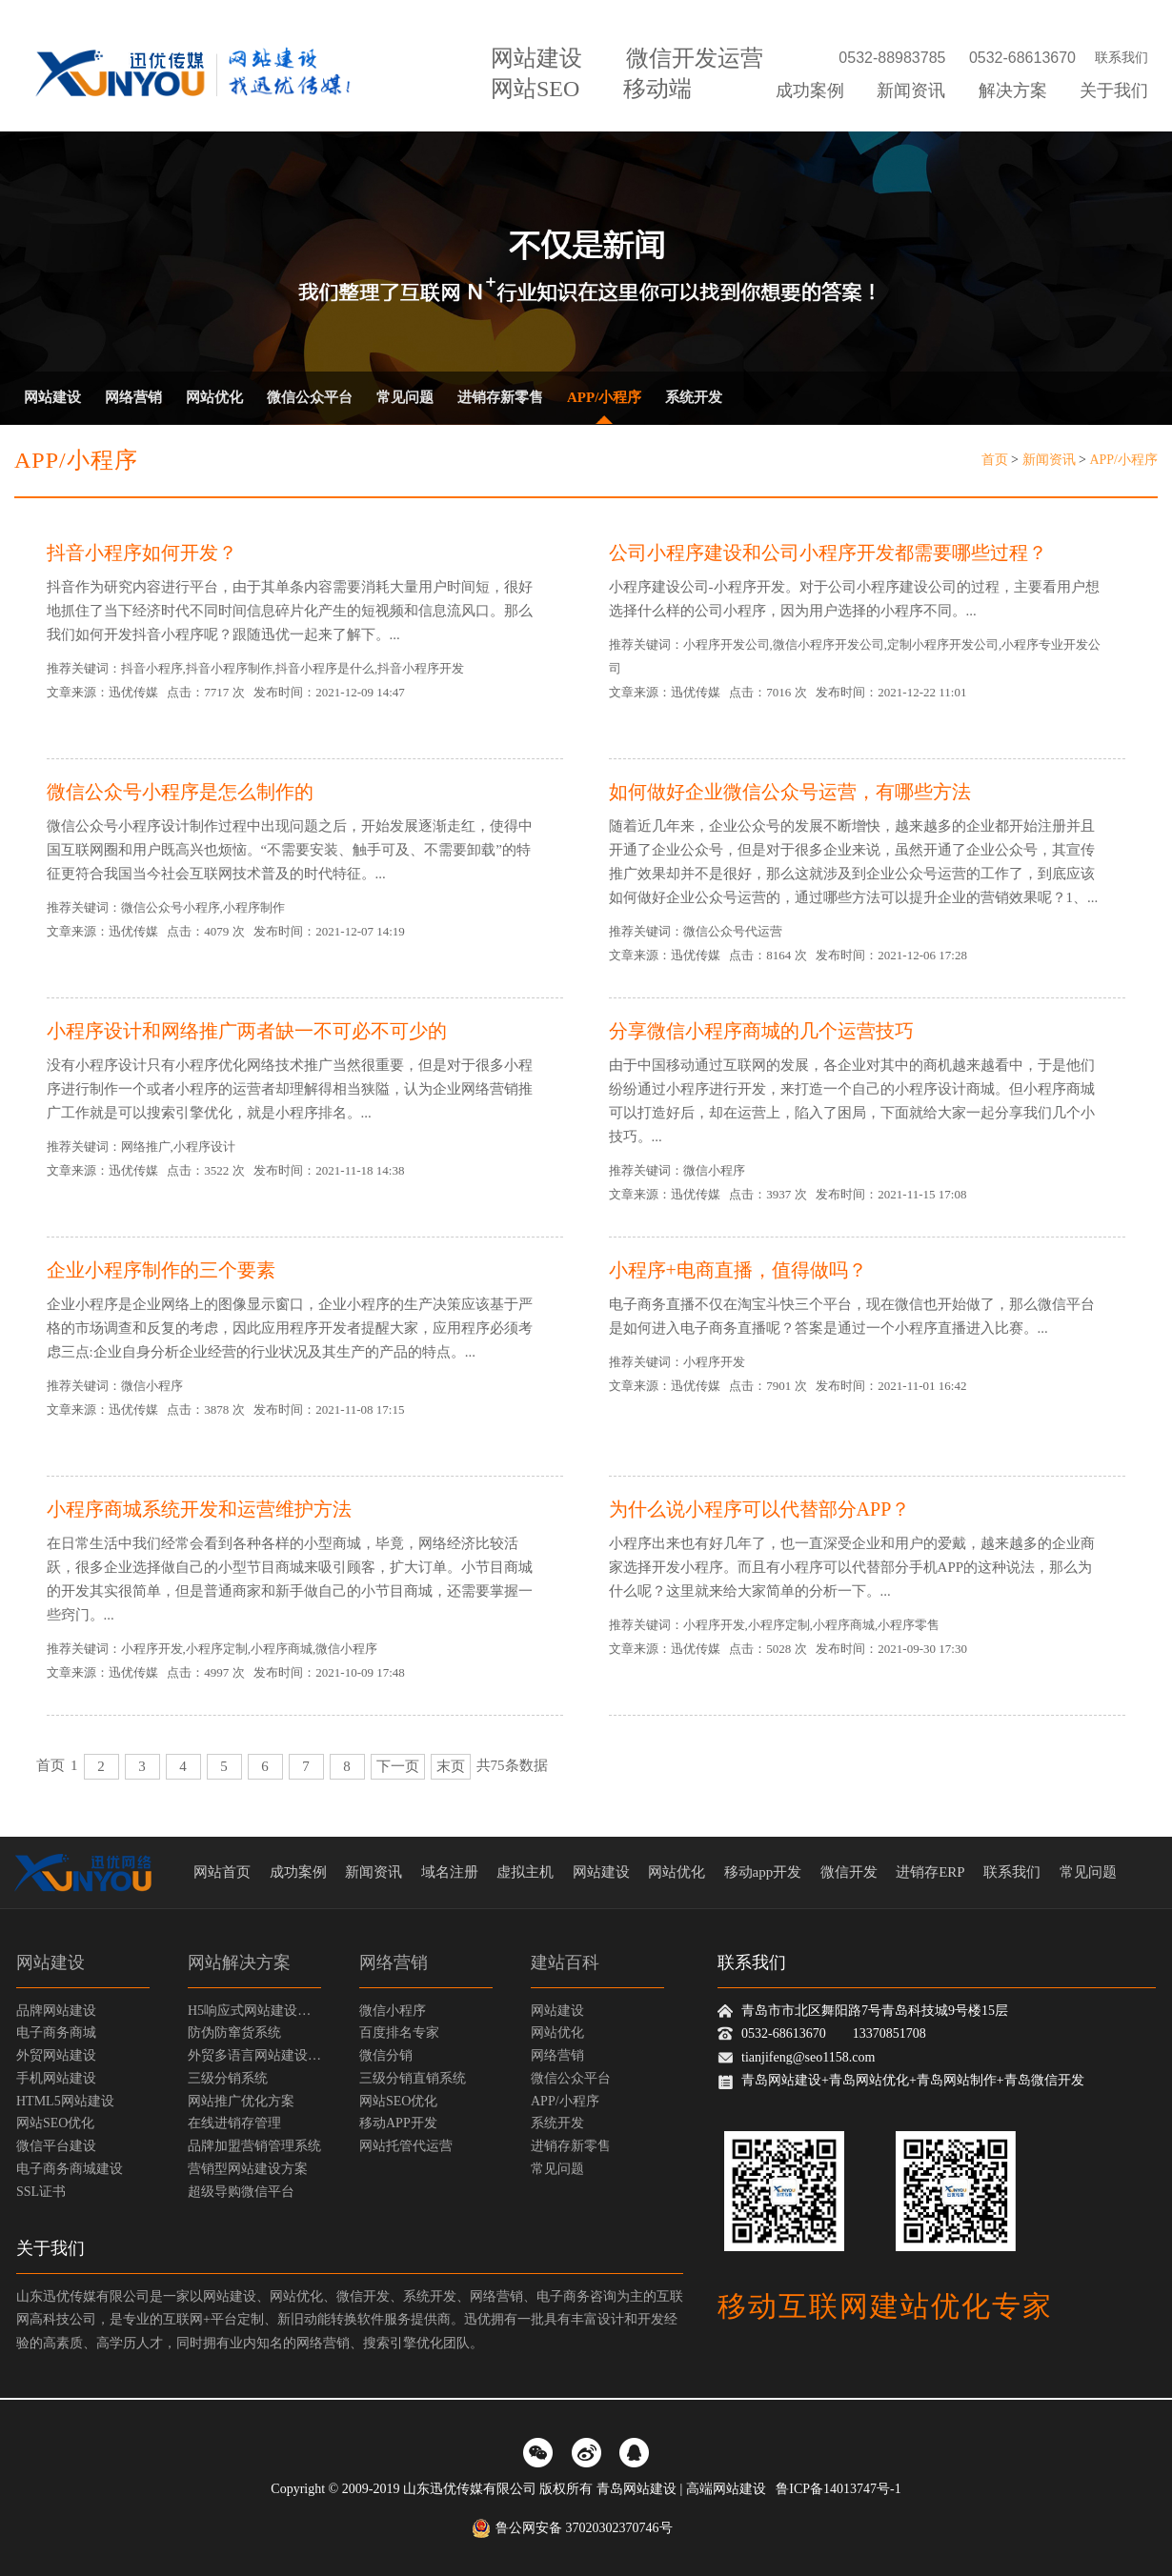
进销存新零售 (500, 397)
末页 (450, 1766)
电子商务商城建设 (69, 2169)
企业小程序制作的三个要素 (161, 1269)
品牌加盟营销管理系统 (254, 2146)
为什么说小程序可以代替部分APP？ (760, 1509)
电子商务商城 (56, 2032)
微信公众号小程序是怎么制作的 (180, 791)
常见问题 (405, 397)
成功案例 (810, 90)
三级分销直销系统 (412, 2078)
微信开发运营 (694, 58)
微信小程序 (392, 2010)
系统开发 (693, 397)
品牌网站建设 (56, 2010)
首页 (994, 460)
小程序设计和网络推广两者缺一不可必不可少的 (247, 1030)
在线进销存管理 (234, 2123)
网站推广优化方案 (241, 2101)
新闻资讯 (911, 90)
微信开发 (849, 1872)
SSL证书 (41, 2191)
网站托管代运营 (406, 2146)
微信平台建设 (56, 2146)
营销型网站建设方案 (248, 2169)
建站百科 (565, 1962)
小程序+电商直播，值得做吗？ (738, 1269)
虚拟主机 (525, 1872)
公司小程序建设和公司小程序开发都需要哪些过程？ (828, 552)
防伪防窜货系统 (234, 2032)
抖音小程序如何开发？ (142, 552)
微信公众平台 (310, 397)
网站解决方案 (239, 1962)
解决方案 (1013, 90)
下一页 (397, 1766)
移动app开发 (763, 1872)
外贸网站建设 (56, 2055)
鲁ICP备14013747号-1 (838, 2489)
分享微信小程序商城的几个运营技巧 (761, 1030)
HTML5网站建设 (65, 2101)
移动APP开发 (398, 2123)
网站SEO (535, 88)
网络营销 (133, 397)
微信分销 (386, 2055)
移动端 (657, 88)
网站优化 (214, 397)
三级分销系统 (228, 2078)
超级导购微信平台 (241, 2191)
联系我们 (1121, 57)
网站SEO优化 (55, 2123)
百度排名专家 (399, 2032)
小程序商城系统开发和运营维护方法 (199, 1509)
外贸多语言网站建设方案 (254, 2055)
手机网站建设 (56, 2078)
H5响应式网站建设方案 (254, 2010)
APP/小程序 (604, 397)
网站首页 (222, 1872)
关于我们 (1114, 90)
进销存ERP (930, 1872)
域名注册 (449, 1872)
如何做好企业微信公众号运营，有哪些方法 (790, 791)
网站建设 (536, 58)
